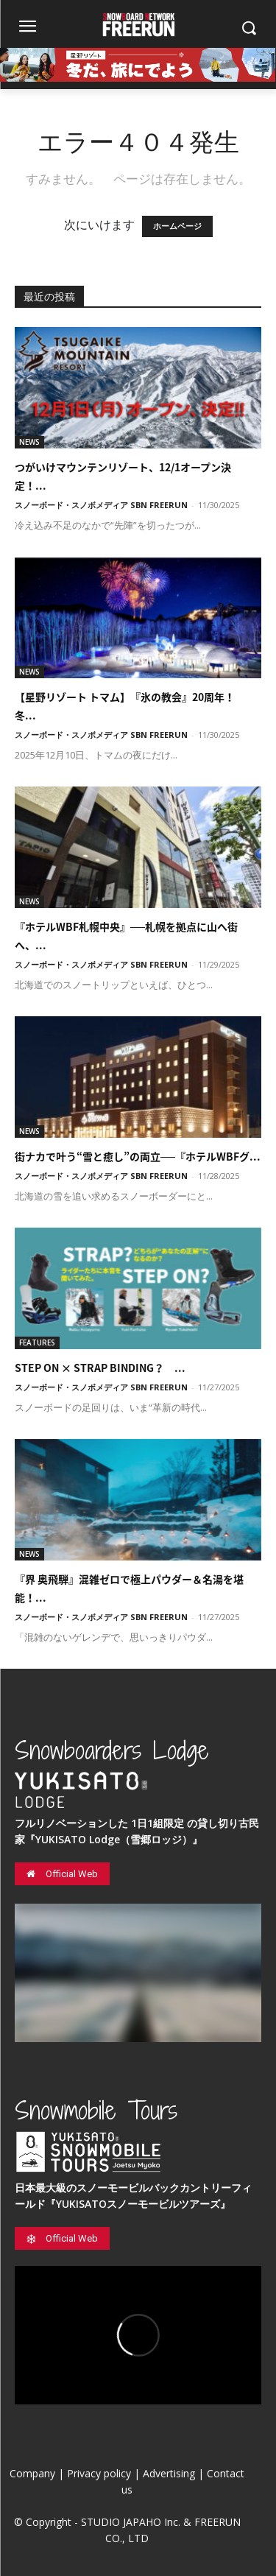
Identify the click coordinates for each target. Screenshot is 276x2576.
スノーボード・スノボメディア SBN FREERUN (101, 504)
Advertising (169, 2473)
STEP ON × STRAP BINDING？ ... (100, 1367)
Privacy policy (99, 2473)
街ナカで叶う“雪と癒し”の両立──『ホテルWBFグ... (138, 1156)
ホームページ (177, 226)
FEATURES (37, 1342)
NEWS (29, 442)
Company (32, 2473)
